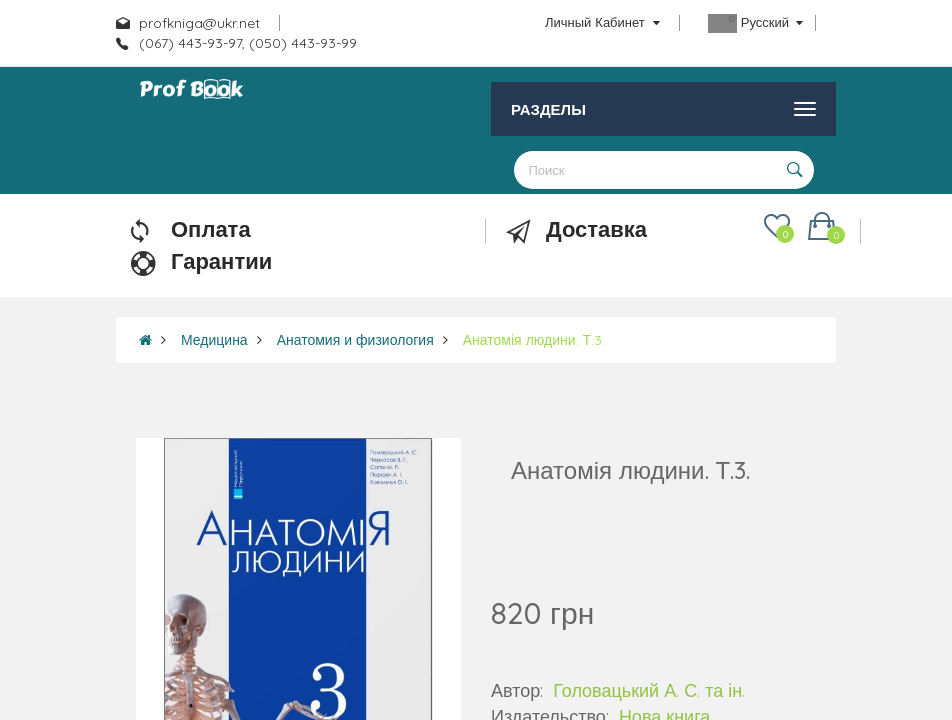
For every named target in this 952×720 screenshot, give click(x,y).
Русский (755, 23)
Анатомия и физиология (355, 340)
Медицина (214, 340)
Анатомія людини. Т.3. (534, 340)
